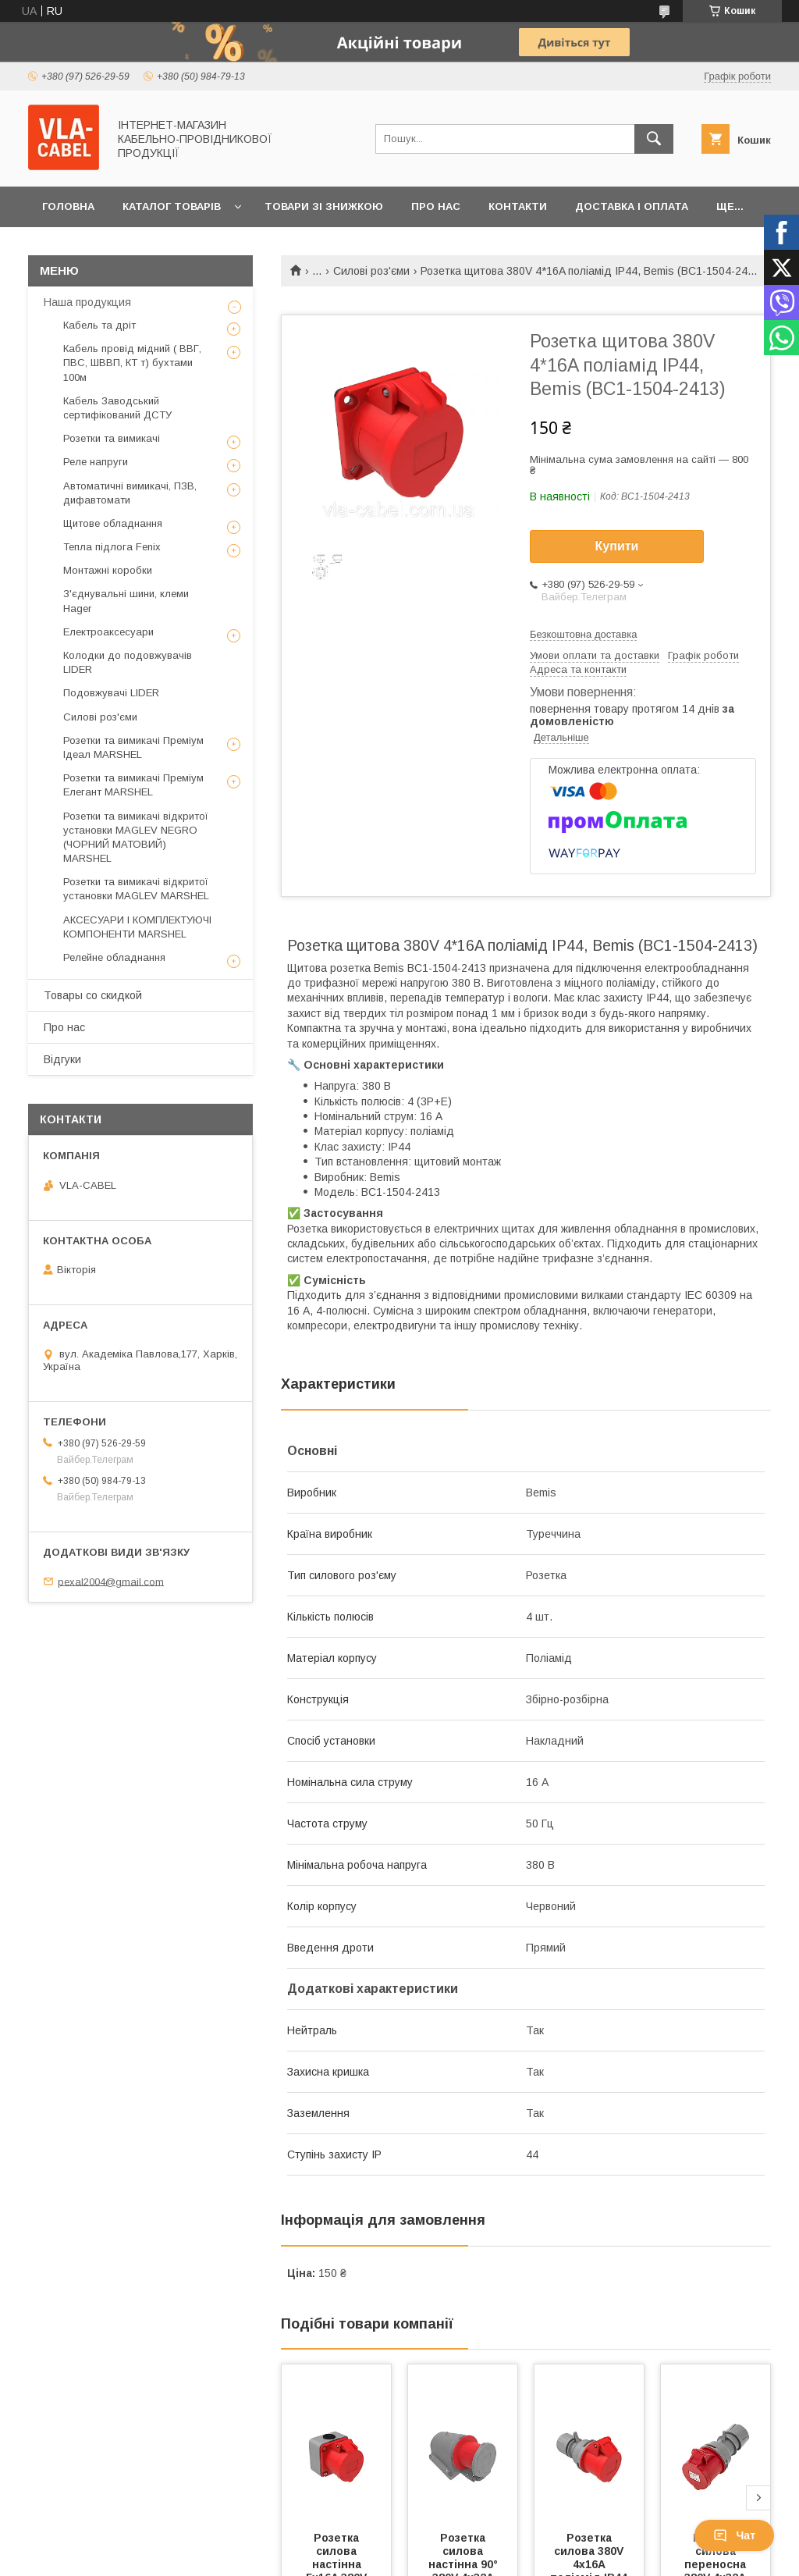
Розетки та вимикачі (111, 438)
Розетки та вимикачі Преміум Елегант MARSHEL (133, 785)
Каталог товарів (172, 206)
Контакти (517, 206)
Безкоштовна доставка (583, 634)
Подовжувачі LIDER (111, 693)
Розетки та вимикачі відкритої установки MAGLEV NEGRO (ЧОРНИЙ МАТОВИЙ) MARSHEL (135, 837)
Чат (734, 2535)
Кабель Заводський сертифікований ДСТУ (117, 408)
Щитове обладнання (112, 523)
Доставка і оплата (631, 206)
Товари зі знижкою (324, 206)
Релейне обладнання (114, 957)
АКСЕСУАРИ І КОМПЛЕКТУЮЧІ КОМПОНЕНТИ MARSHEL (137, 927)
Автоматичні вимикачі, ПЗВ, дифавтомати (130, 493)
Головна (68, 206)
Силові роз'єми (371, 271)
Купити (617, 546)
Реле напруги (95, 462)
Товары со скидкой (93, 995)
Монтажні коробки (107, 570)
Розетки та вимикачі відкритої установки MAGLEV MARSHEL (136, 889)
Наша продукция (87, 302)
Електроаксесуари (108, 632)
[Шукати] (653, 139)
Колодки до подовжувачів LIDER (127, 662)
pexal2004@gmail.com (111, 1581)
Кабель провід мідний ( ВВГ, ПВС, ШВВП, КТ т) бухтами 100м (132, 362)
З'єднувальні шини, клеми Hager (126, 601)
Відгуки (62, 1059)
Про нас (435, 206)
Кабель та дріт (99, 325)
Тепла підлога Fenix (112, 547)
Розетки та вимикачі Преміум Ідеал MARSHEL (133, 747)
